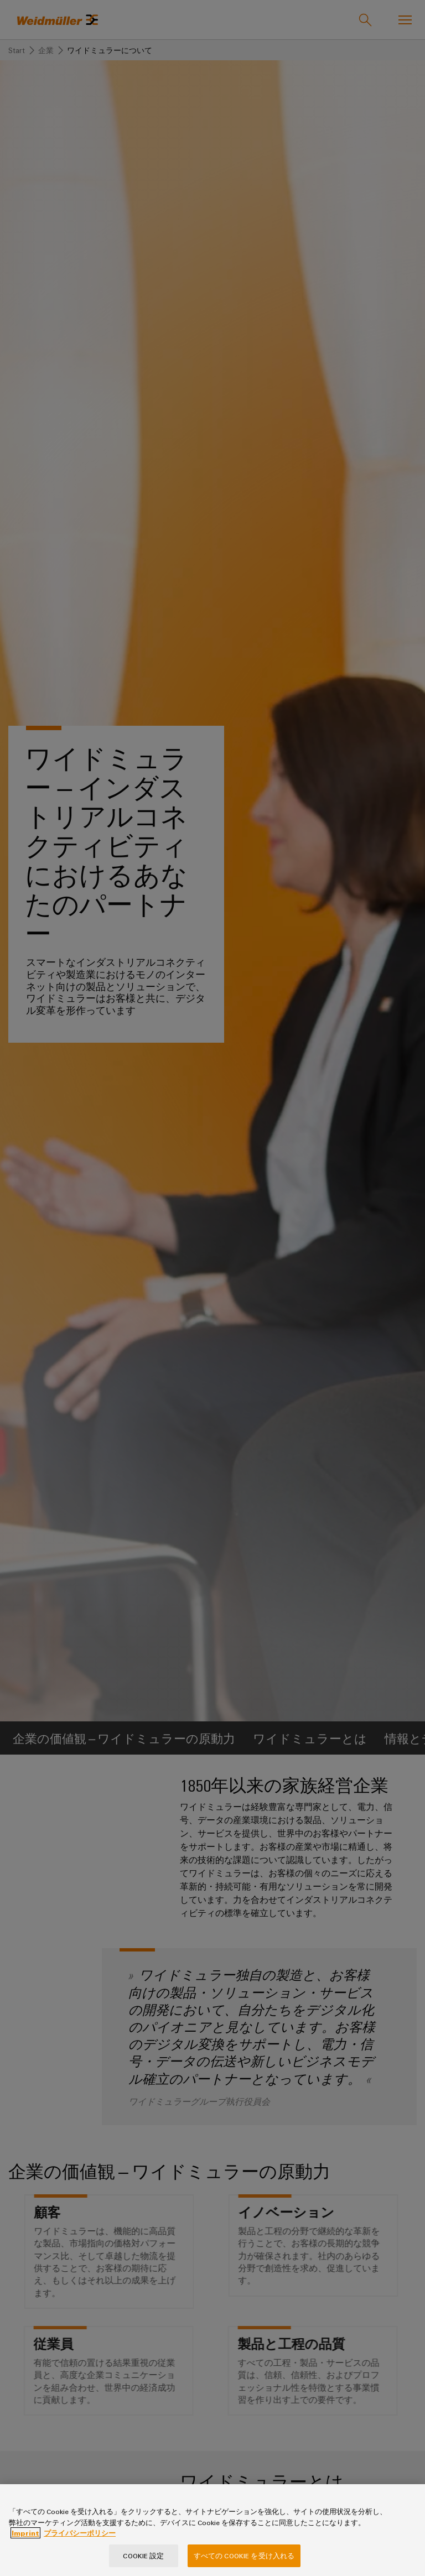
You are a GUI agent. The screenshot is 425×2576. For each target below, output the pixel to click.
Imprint (25, 2542)
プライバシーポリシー (80, 2542)
